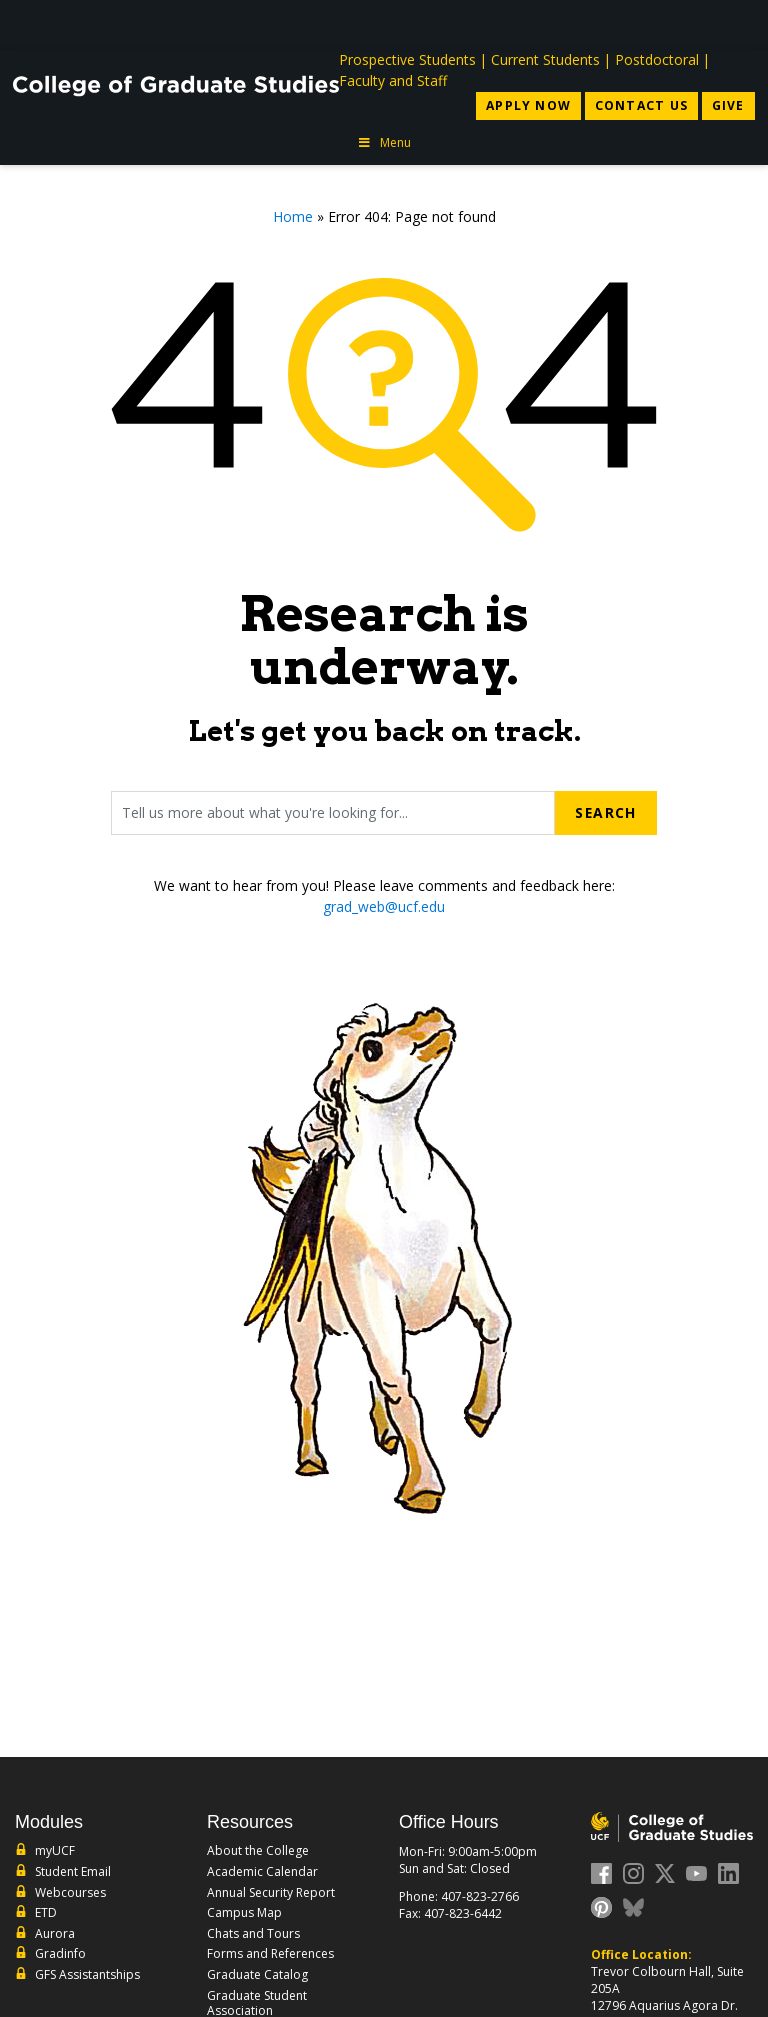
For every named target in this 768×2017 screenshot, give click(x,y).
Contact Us (641, 105)
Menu (384, 142)
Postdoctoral (657, 59)
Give (728, 105)
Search (605, 812)
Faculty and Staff (393, 80)
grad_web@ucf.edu (384, 906)
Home (293, 216)
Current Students (545, 59)
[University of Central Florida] (161, 24)
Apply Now (528, 105)
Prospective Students (407, 59)
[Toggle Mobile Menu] (735, 23)
